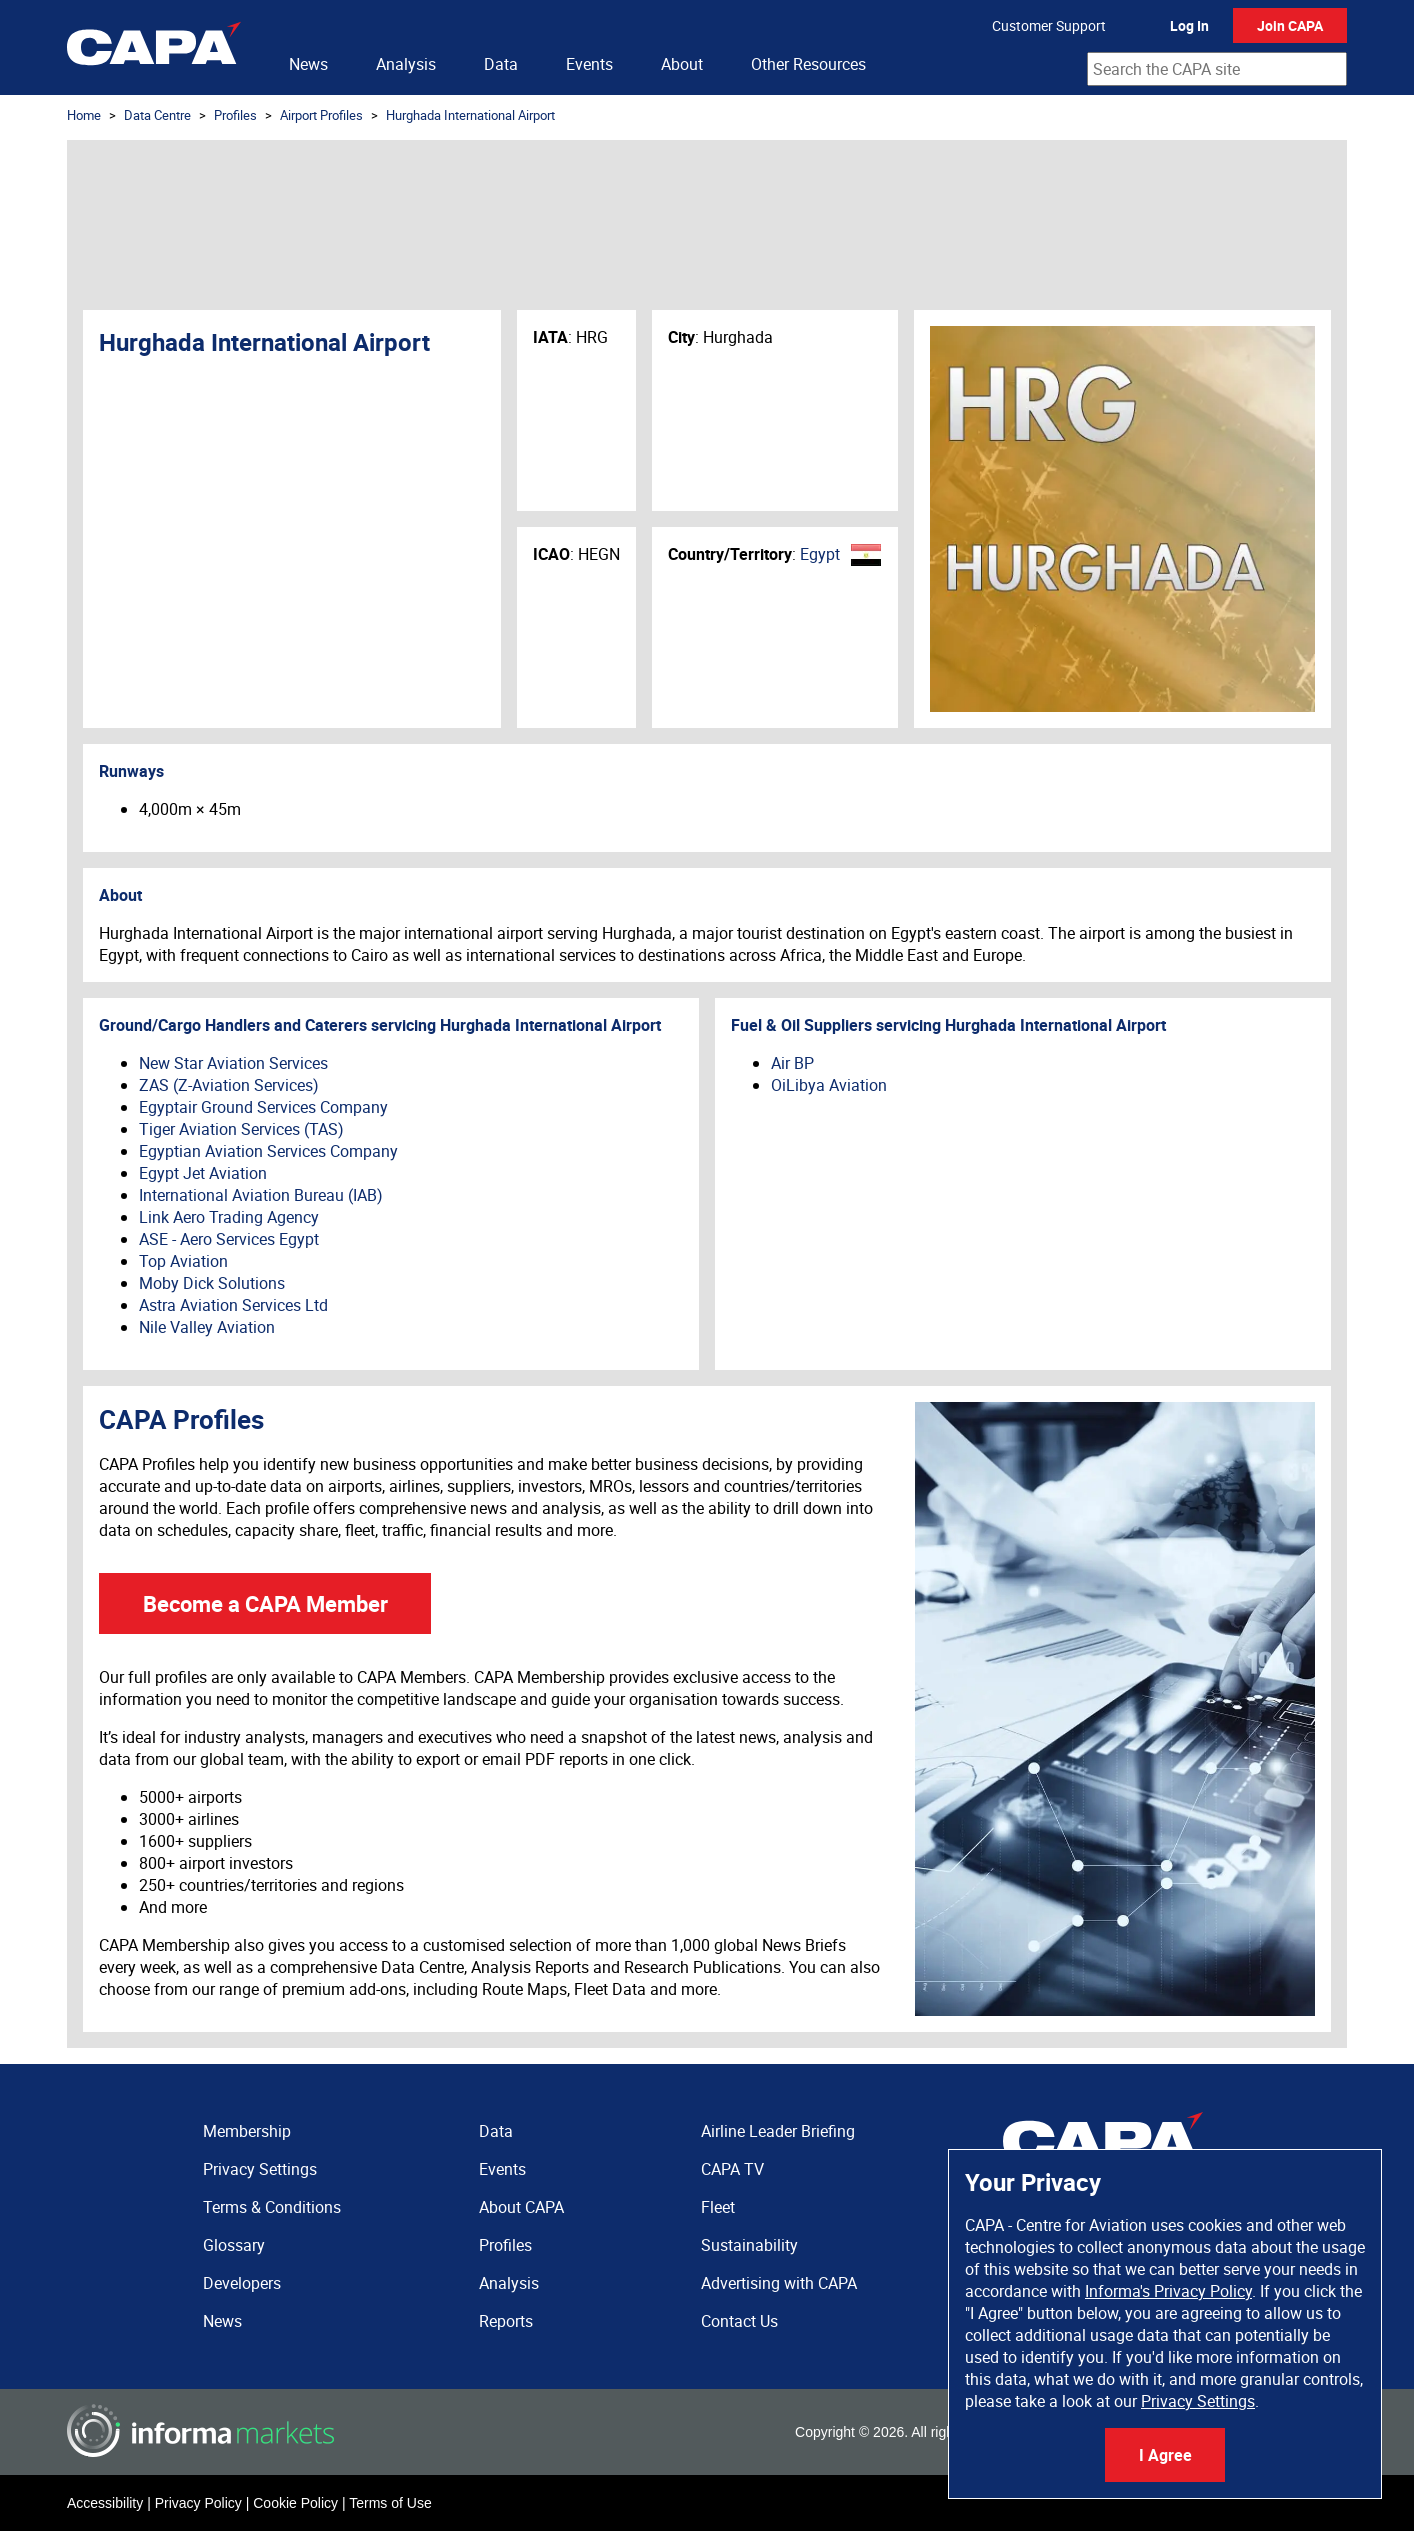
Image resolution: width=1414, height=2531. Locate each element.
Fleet (718, 2207)
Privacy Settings (1198, 2401)
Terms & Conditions (272, 2207)
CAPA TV (732, 2169)
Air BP (792, 1063)
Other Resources (808, 64)
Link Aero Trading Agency (229, 1217)
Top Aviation (183, 1261)
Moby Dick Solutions (212, 1283)
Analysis (406, 64)
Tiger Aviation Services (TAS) (241, 1129)
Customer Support (1049, 25)
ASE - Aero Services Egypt (229, 1239)
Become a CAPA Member (265, 1603)
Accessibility (105, 2503)
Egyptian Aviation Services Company (268, 1151)
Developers (242, 2283)
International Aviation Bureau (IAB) (261, 1195)
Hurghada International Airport (470, 115)
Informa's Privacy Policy (1168, 2291)
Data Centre (157, 115)
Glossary (234, 2245)
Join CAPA (1290, 25)
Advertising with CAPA (779, 2283)
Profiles (235, 115)
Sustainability (749, 2245)
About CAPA (521, 2207)
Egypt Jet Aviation (203, 1173)
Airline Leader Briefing (778, 2131)
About (682, 64)
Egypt (820, 554)
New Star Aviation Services (233, 1063)
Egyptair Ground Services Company (263, 1107)
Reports (506, 2321)
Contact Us (739, 2321)
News (308, 64)
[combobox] (1217, 69)
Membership (247, 2131)
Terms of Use (390, 2503)
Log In (1189, 25)
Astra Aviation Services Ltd (233, 1305)
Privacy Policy (198, 2503)
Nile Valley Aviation (207, 1327)
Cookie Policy (295, 2503)
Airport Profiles (321, 115)
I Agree (1165, 2455)
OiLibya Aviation (829, 1085)
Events (589, 64)
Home (84, 115)
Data (501, 64)
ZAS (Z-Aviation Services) (229, 1085)
